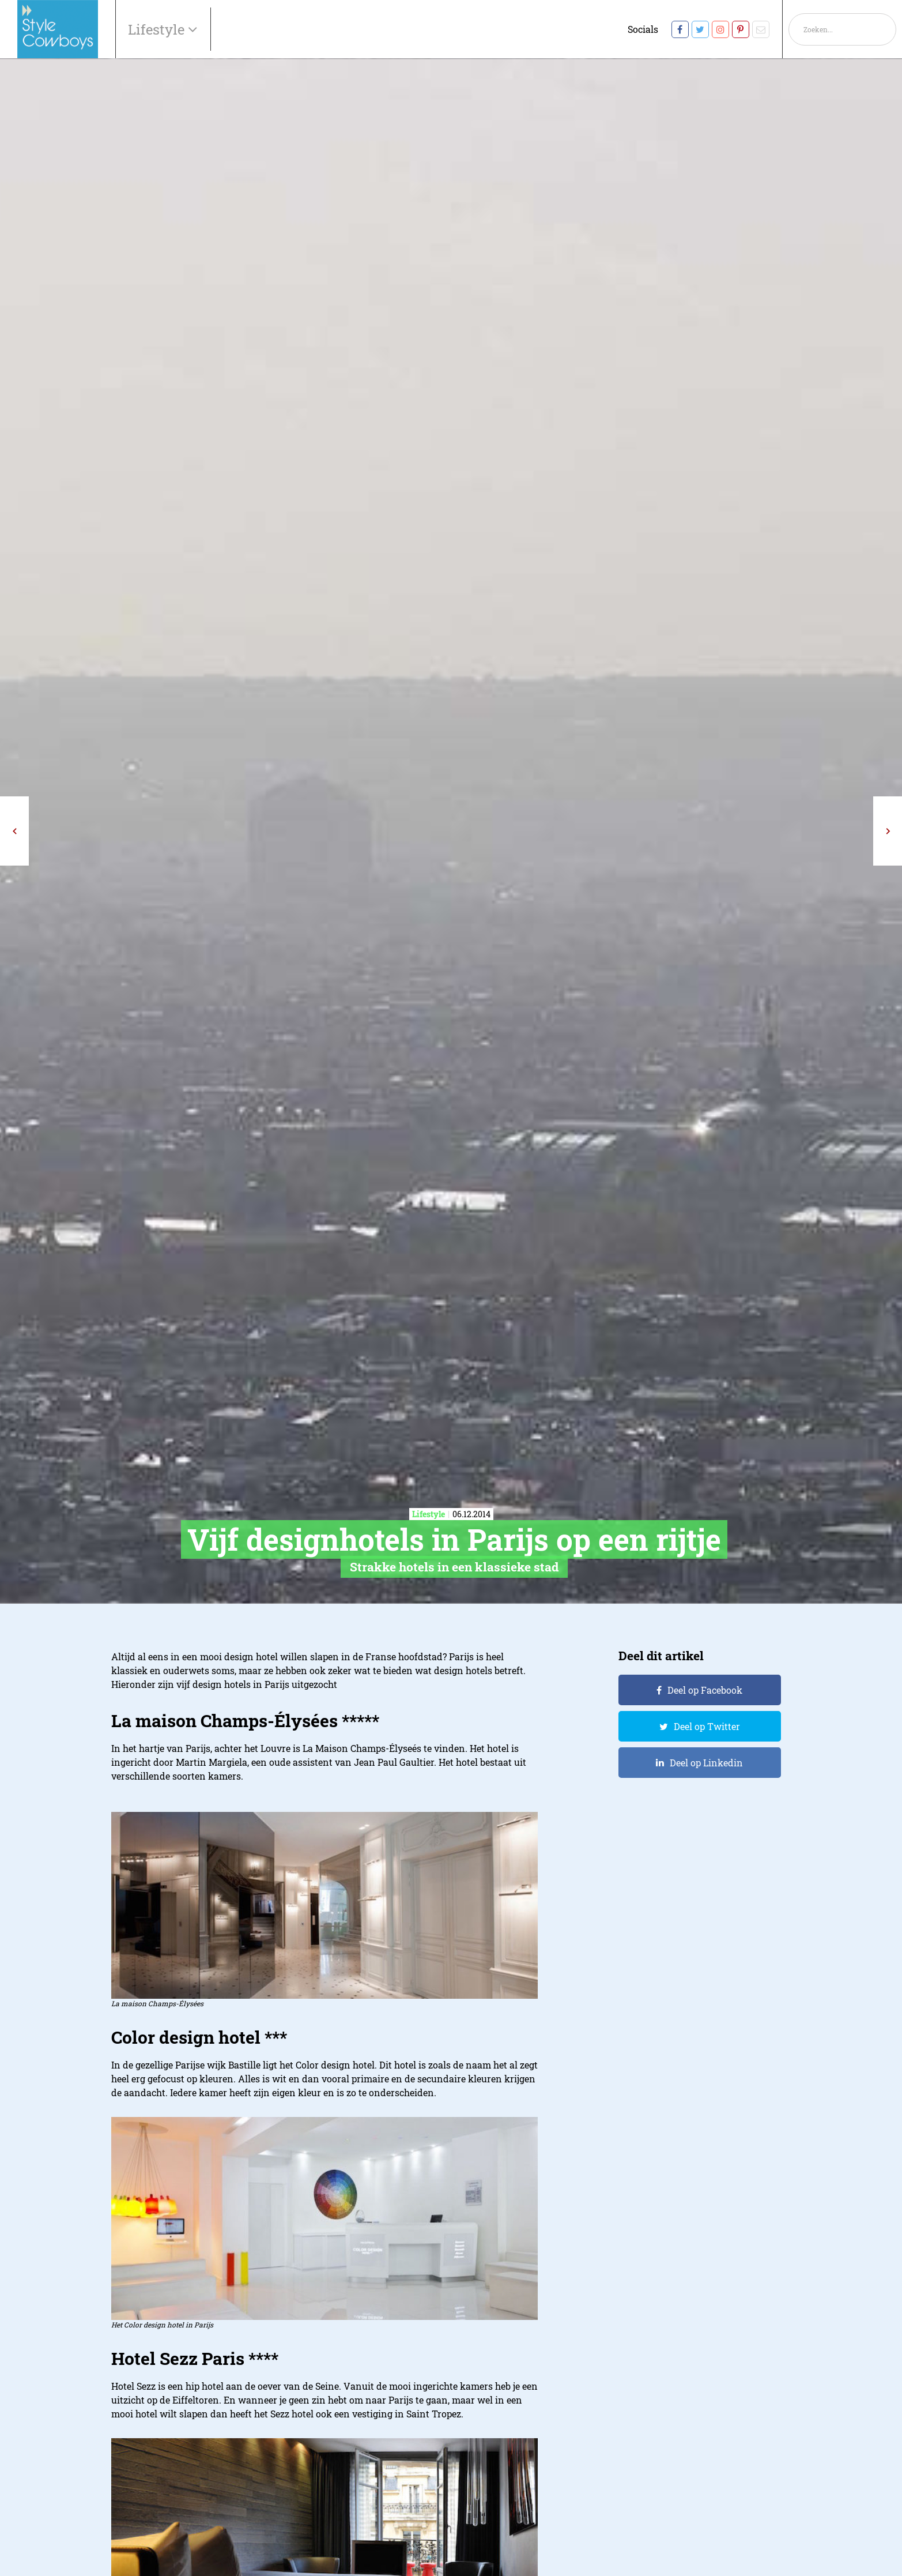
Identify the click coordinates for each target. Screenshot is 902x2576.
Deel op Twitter (707, 1726)
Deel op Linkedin (706, 1763)
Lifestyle (158, 29)
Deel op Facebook (704, 1690)
